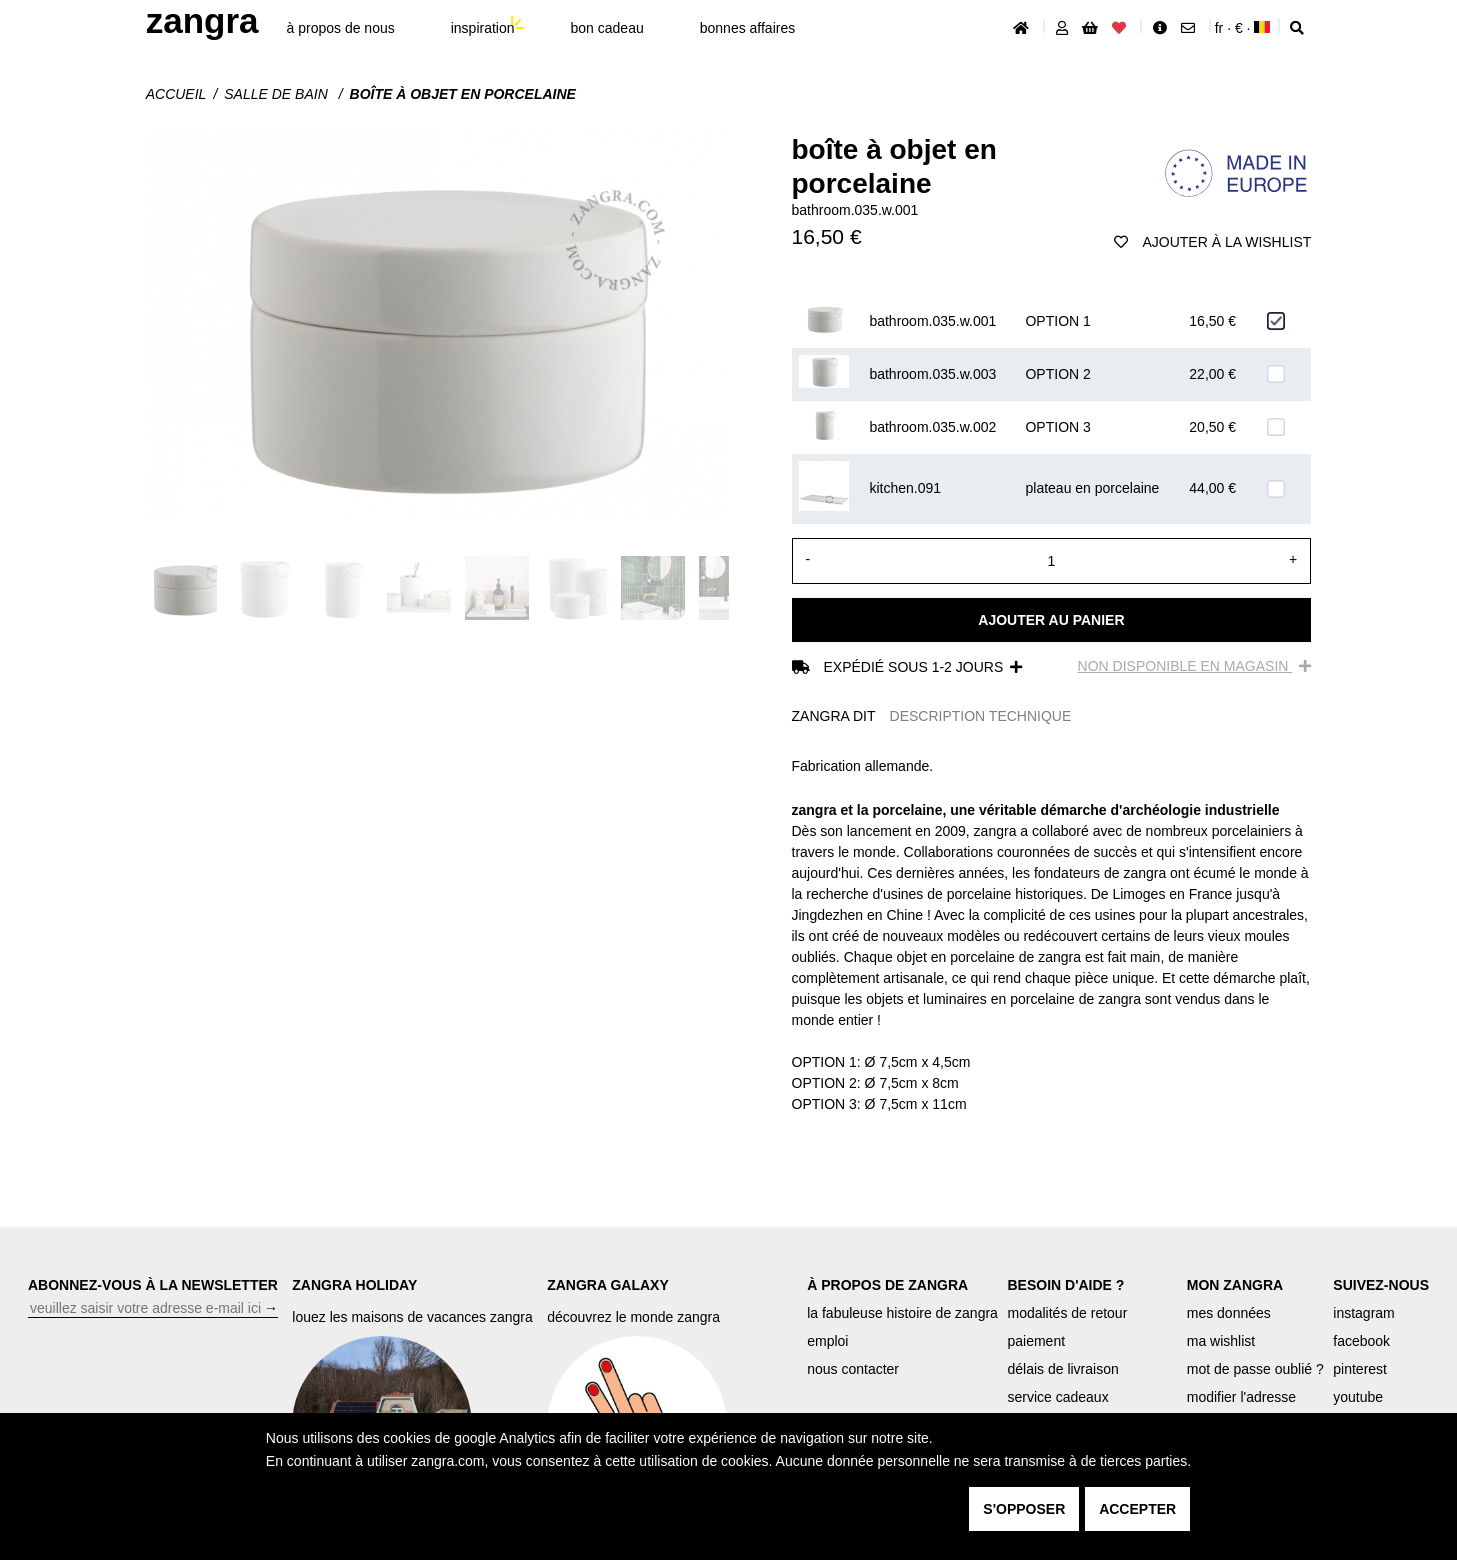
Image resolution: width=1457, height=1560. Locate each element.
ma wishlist (1221, 1341)
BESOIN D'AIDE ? (1065, 1285)
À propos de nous (341, 28)
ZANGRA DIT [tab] (834, 716)
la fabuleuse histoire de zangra (902, 1313)
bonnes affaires (747, 28)
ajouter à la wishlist (1212, 242)
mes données (1229, 1313)
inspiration (483, 28)
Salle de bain (277, 94)
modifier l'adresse (1241, 1397)
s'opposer (1024, 1509)
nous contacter (853, 1369)
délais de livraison (1062, 1369)
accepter (1137, 1509)
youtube (1358, 1397)
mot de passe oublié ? (1255, 1369)
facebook (1361, 1341)
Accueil (176, 94)
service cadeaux (1057, 1397)
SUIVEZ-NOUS (1381, 1285)
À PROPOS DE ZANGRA (887, 1285)
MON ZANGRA (1235, 1285)
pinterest (1360, 1369)
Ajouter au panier (1051, 620)
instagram (1363, 1313)
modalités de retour (1067, 1313)
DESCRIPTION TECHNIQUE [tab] (981, 716)
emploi (827, 1341)
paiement (1036, 1341)
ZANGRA (202, 20)
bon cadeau (607, 28)
